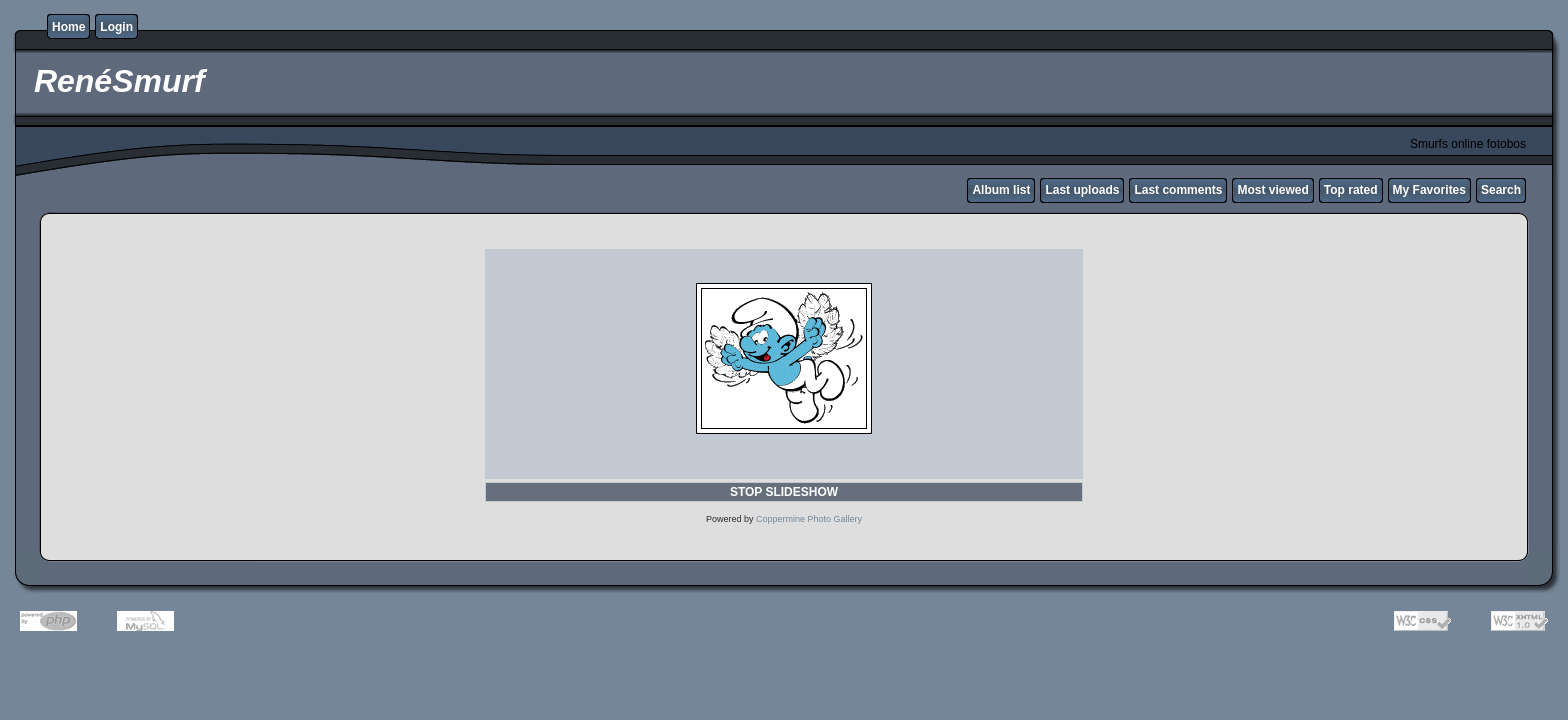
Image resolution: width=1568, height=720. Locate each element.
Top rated (1351, 190)
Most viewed (1272, 190)
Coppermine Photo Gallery (809, 519)
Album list (1001, 190)
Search (1501, 190)
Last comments (1178, 190)
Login (116, 27)
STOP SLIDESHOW (784, 492)
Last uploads (1082, 190)
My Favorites (1429, 190)
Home (68, 27)
